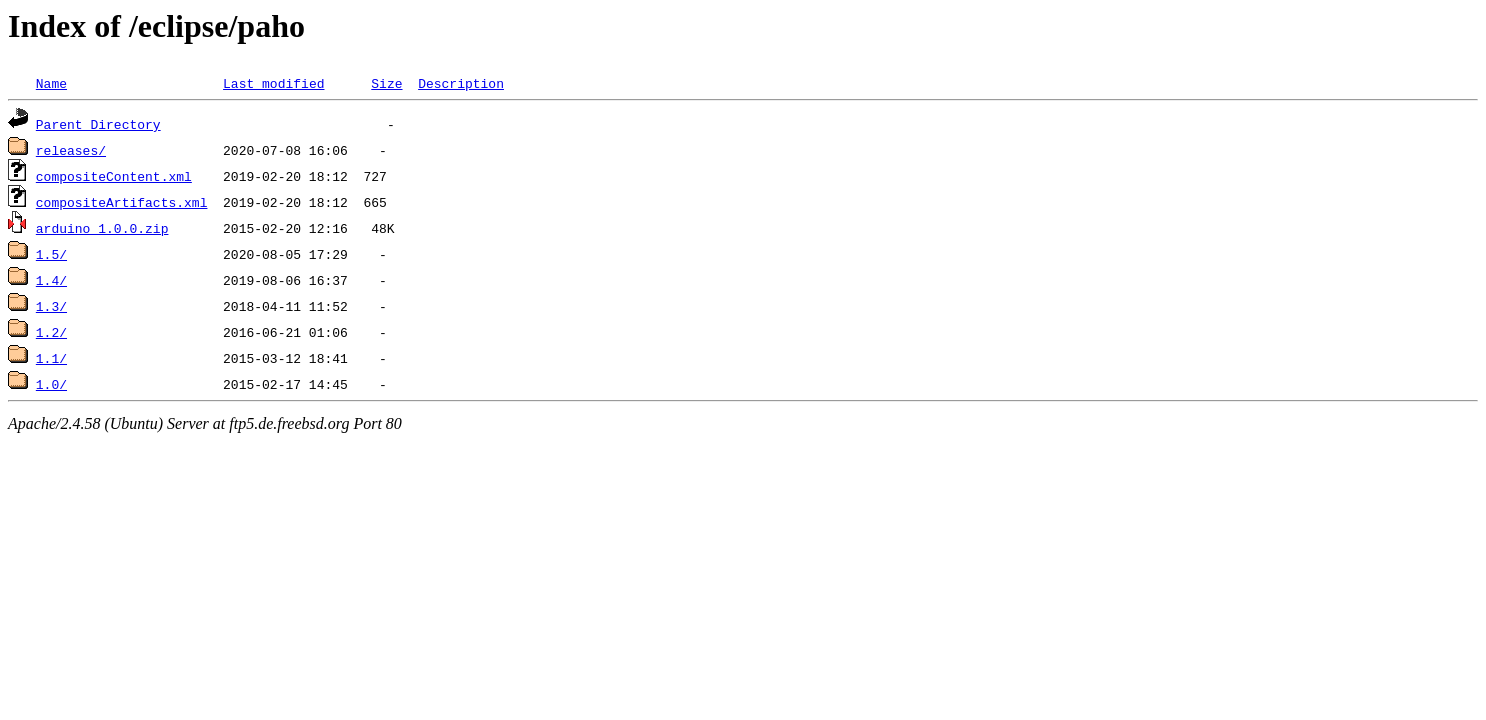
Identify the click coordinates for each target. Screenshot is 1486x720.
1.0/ (51, 384)
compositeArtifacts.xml (122, 202)
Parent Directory (98, 124)
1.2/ (51, 332)
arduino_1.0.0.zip (102, 228)
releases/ (71, 150)
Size (386, 83)
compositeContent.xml (114, 176)
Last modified (273, 83)
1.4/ (51, 280)
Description (461, 83)
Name (51, 83)
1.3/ (51, 306)
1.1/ (51, 358)
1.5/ (51, 254)
